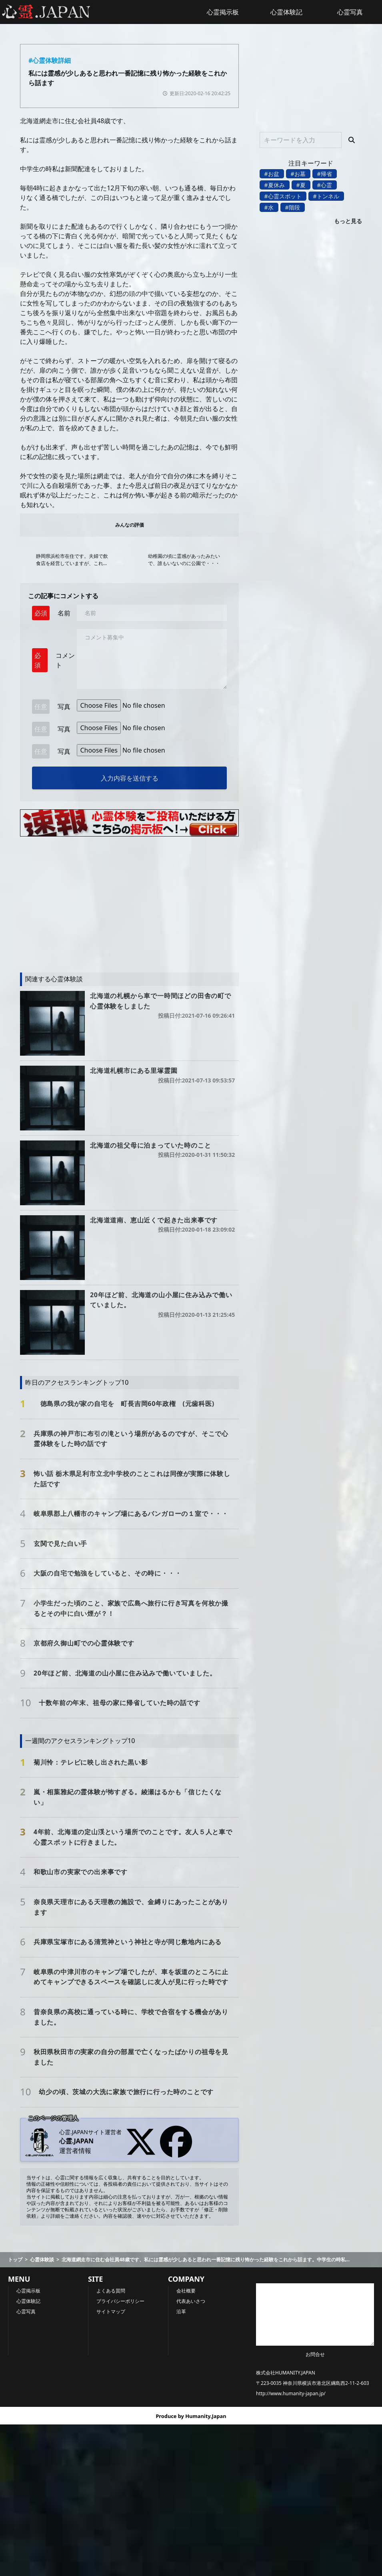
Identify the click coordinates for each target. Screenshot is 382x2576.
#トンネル (326, 196)
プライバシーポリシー (120, 2301)
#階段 (292, 207)
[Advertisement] (105, 901)
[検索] (352, 140)
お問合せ (315, 2354)
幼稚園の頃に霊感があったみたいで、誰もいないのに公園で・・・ (184, 560)
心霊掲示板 (223, 12)
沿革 (181, 2311)
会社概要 (186, 2290)
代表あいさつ (190, 2301)
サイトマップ (110, 2311)
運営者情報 (75, 2150)
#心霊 (324, 185)
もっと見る (348, 221)
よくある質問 (110, 2290)
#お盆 (271, 174)
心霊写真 (26, 2311)
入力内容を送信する (129, 778)
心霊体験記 (286, 12)
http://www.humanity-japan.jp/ (291, 2393)
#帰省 (324, 174)
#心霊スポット (283, 196)
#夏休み (274, 185)
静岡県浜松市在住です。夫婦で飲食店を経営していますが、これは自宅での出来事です (72, 560)
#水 (269, 207)
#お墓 (298, 174)
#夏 (301, 185)
